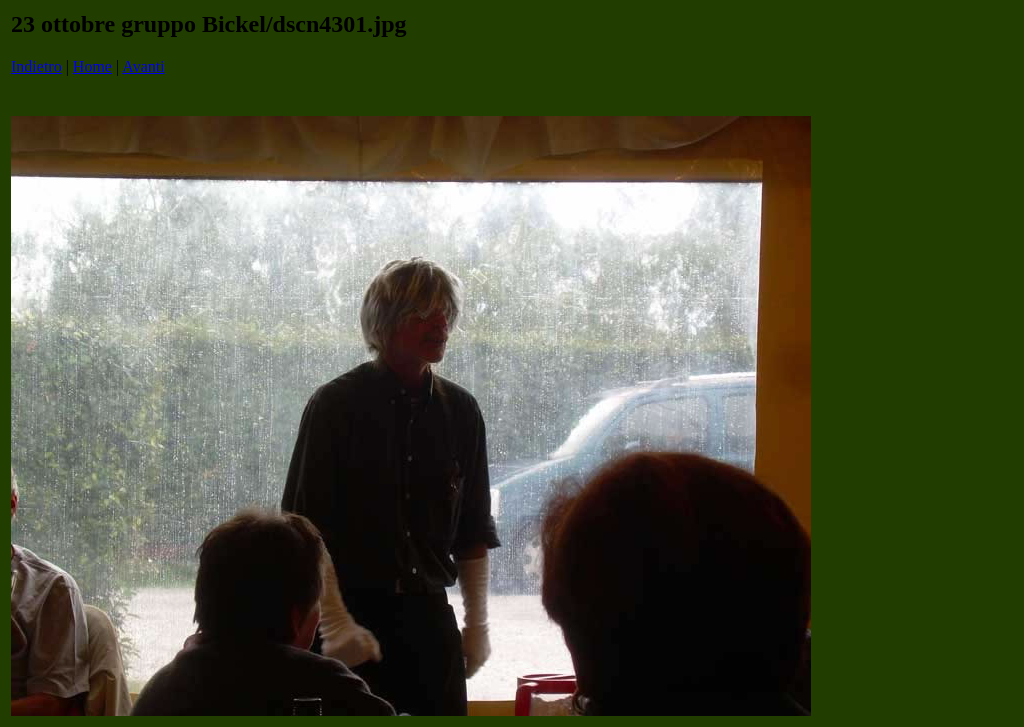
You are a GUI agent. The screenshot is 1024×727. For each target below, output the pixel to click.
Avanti (143, 66)
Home (92, 66)
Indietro (36, 66)
